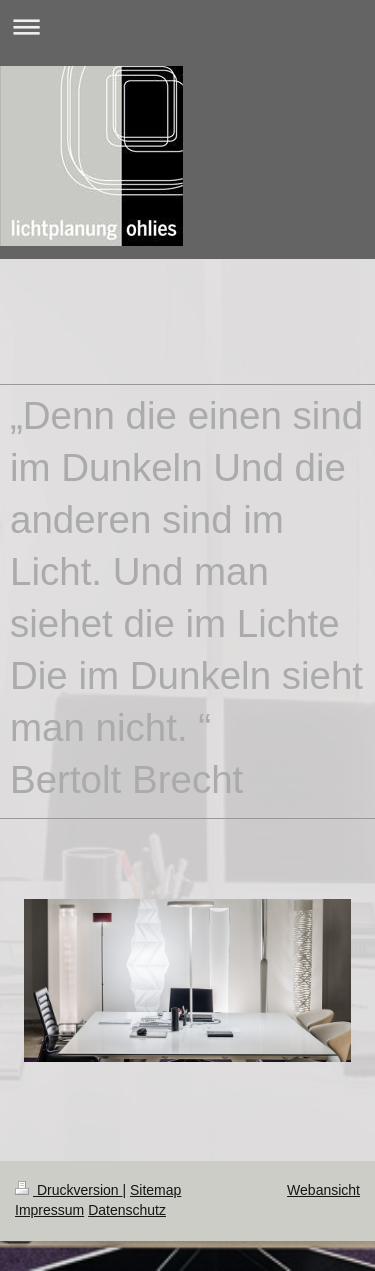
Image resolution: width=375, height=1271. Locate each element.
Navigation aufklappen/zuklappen (187, 26)
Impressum (49, 1210)
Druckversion (68, 1190)
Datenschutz (127, 1210)
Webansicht (323, 1190)
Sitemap (155, 1190)
